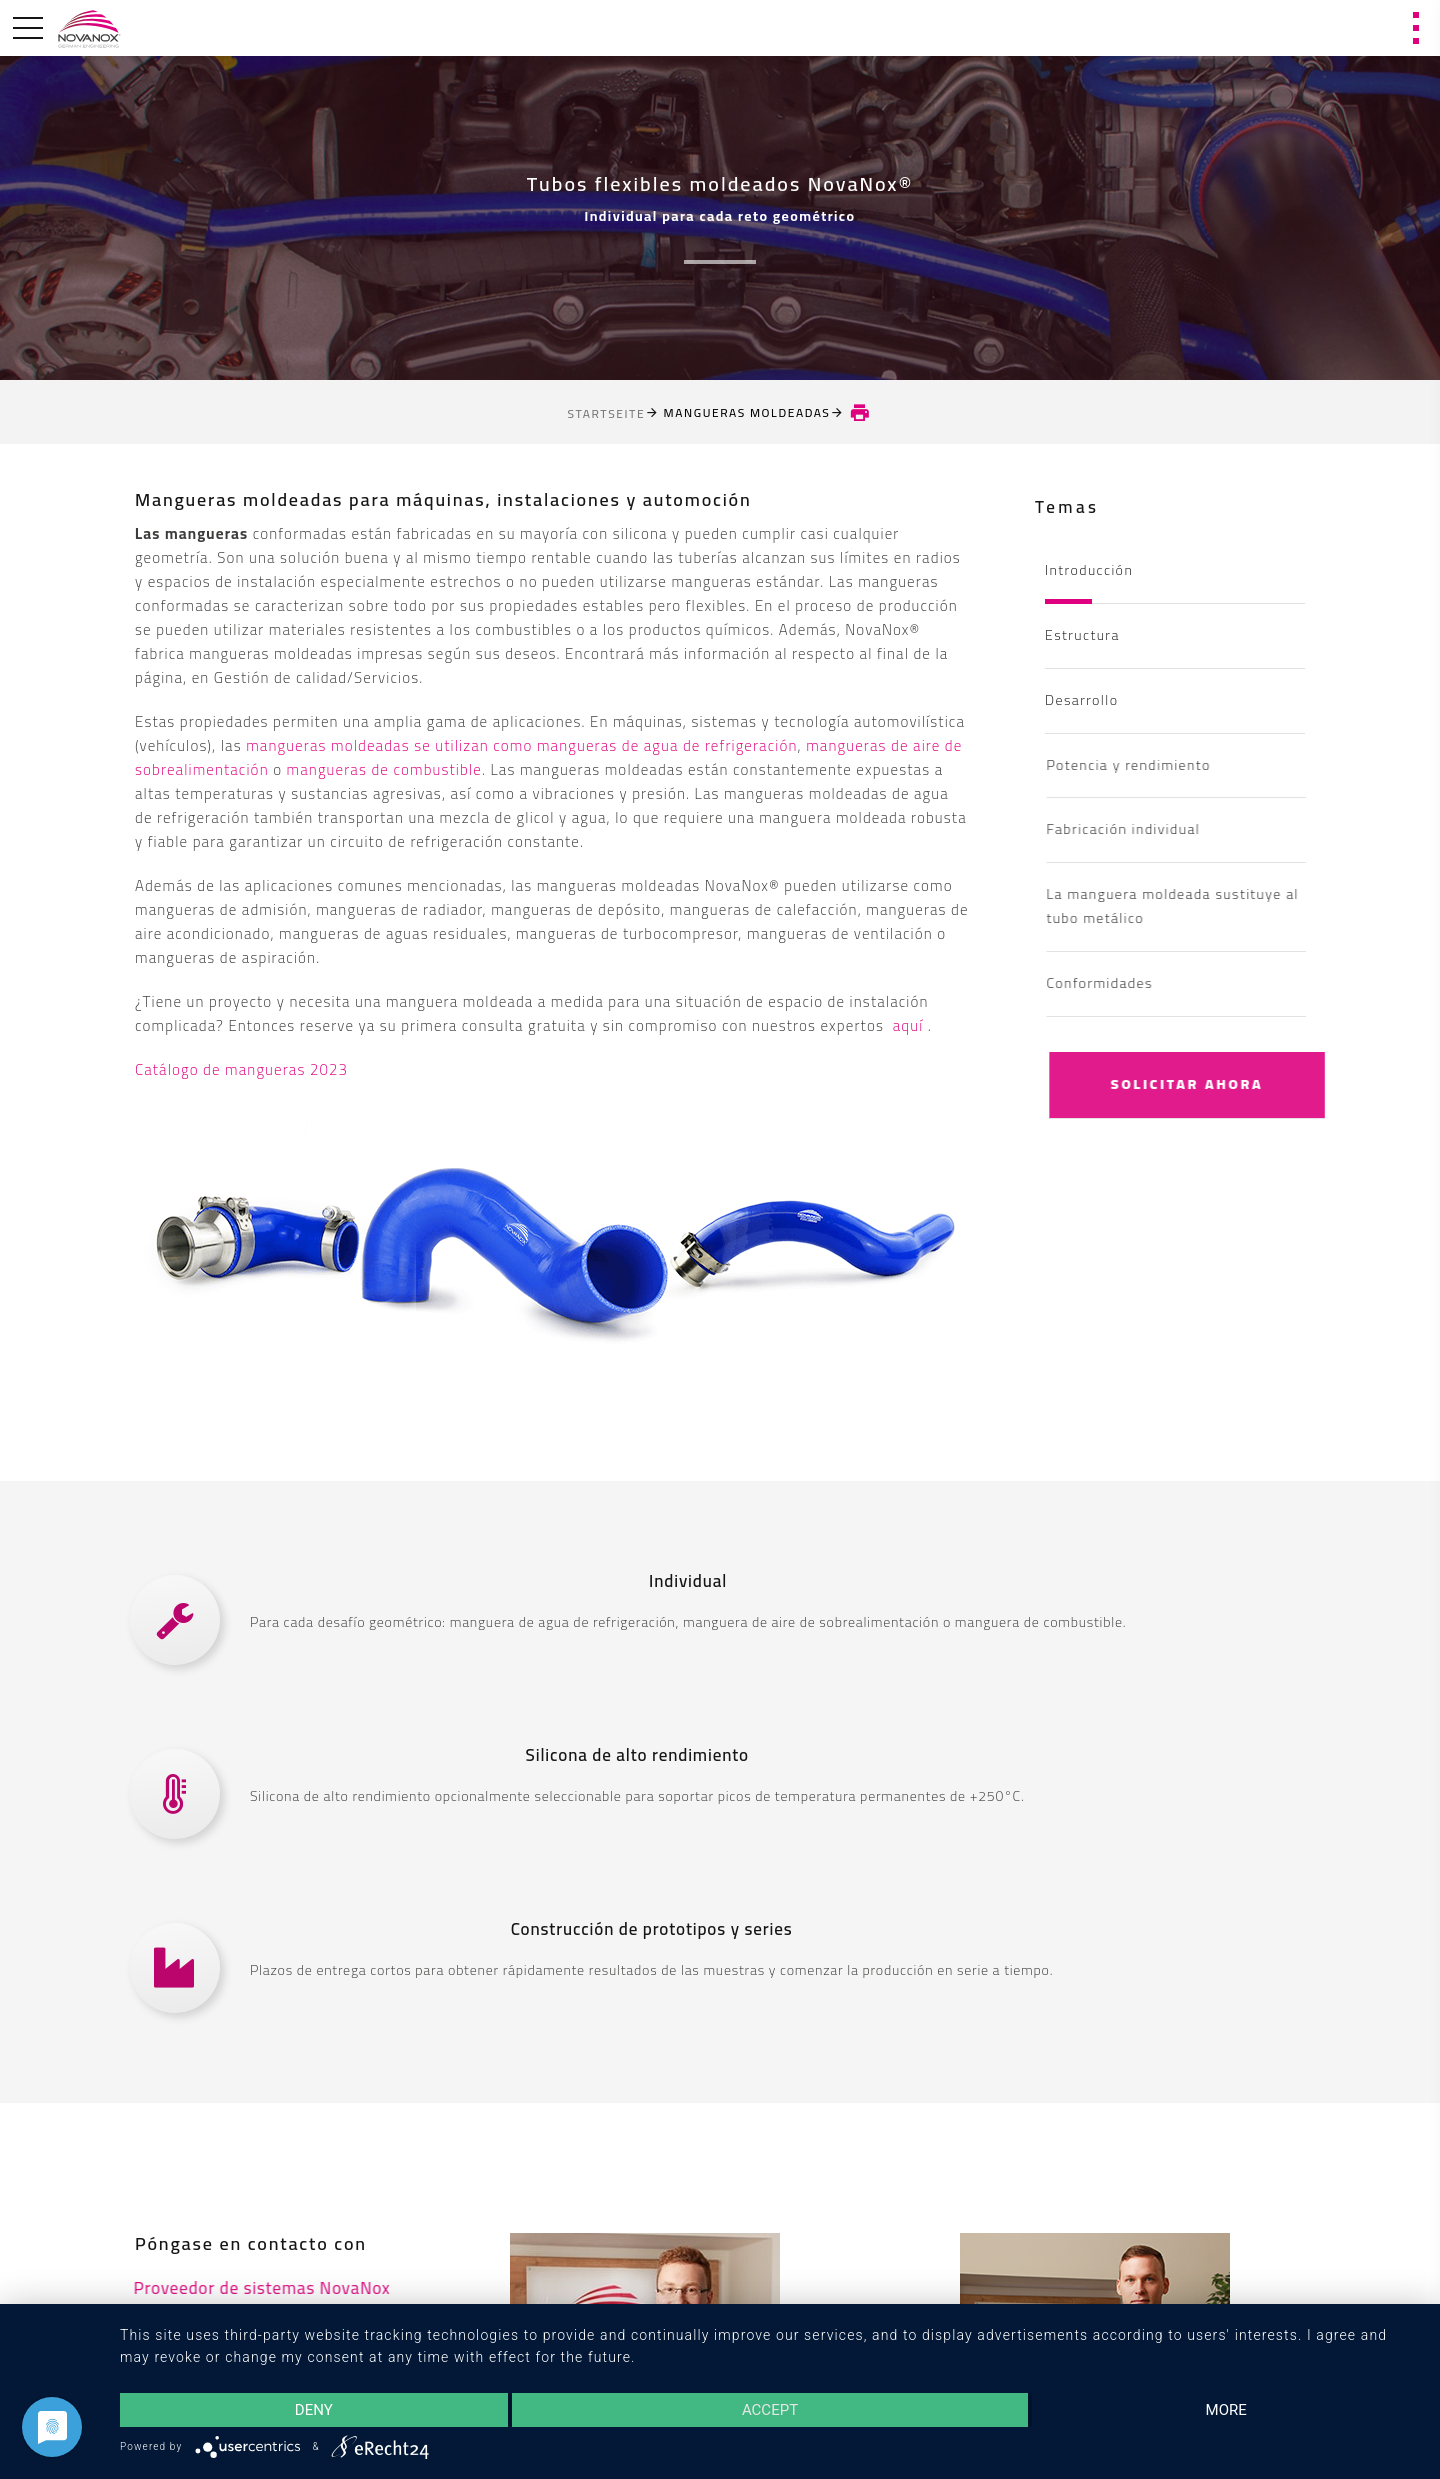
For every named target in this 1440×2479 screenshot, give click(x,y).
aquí (910, 1025)
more (1226, 2410)
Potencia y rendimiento (1156, 765)
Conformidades (1127, 983)
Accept (770, 2410)
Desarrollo (1081, 700)
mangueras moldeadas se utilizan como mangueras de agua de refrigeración (521, 745)
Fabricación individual (1151, 829)
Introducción (1089, 570)
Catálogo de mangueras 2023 (241, 1069)
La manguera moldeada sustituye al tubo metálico (1200, 906)
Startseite (607, 413)
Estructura (1082, 635)
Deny (314, 2410)
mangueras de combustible (384, 769)
